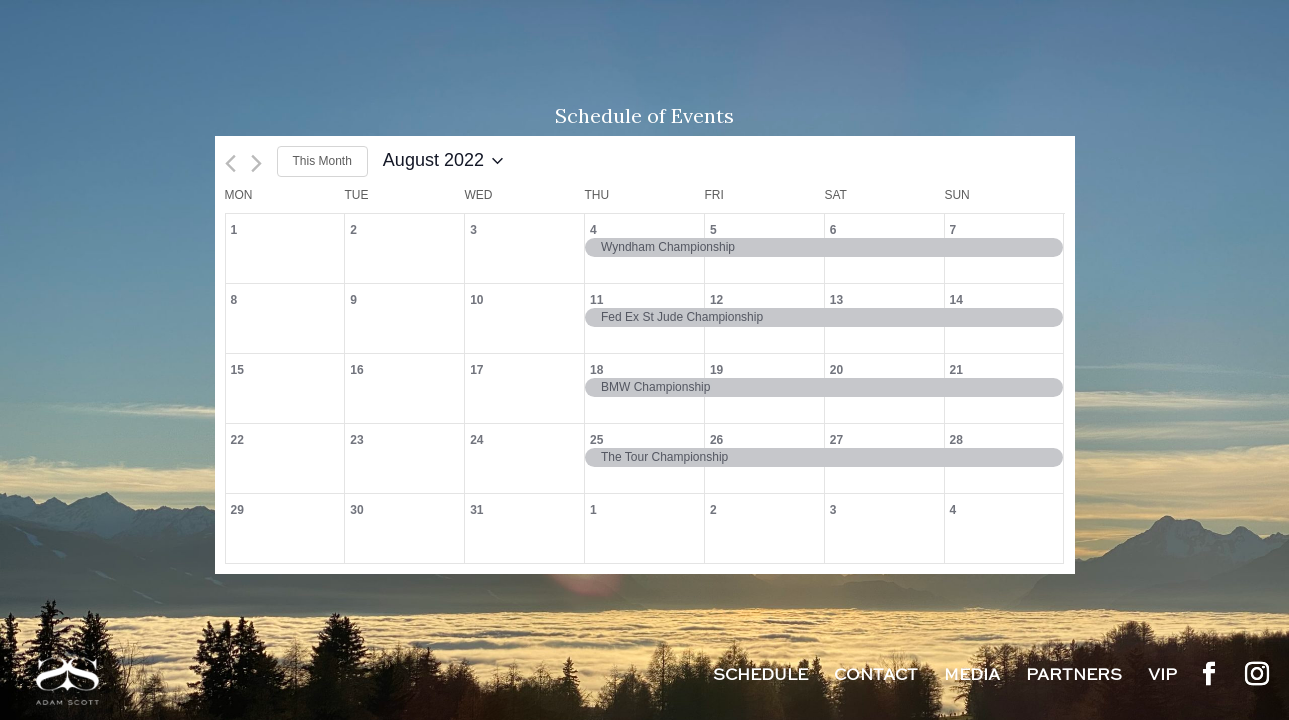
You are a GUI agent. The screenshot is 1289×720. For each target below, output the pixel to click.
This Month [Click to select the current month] (322, 161)
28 (956, 440)
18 (596, 370)
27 (836, 440)
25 (596, 440)
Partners (1074, 677)
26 (716, 440)
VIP (1162, 677)
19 (716, 370)
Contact (876, 677)
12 (716, 300)
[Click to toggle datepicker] (443, 161)
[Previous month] (230, 163)
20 (836, 370)
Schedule (760, 677)
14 (956, 300)
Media (972, 677)
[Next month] (256, 163)
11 (596, 300)
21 (956, 370)
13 (836, 300)
